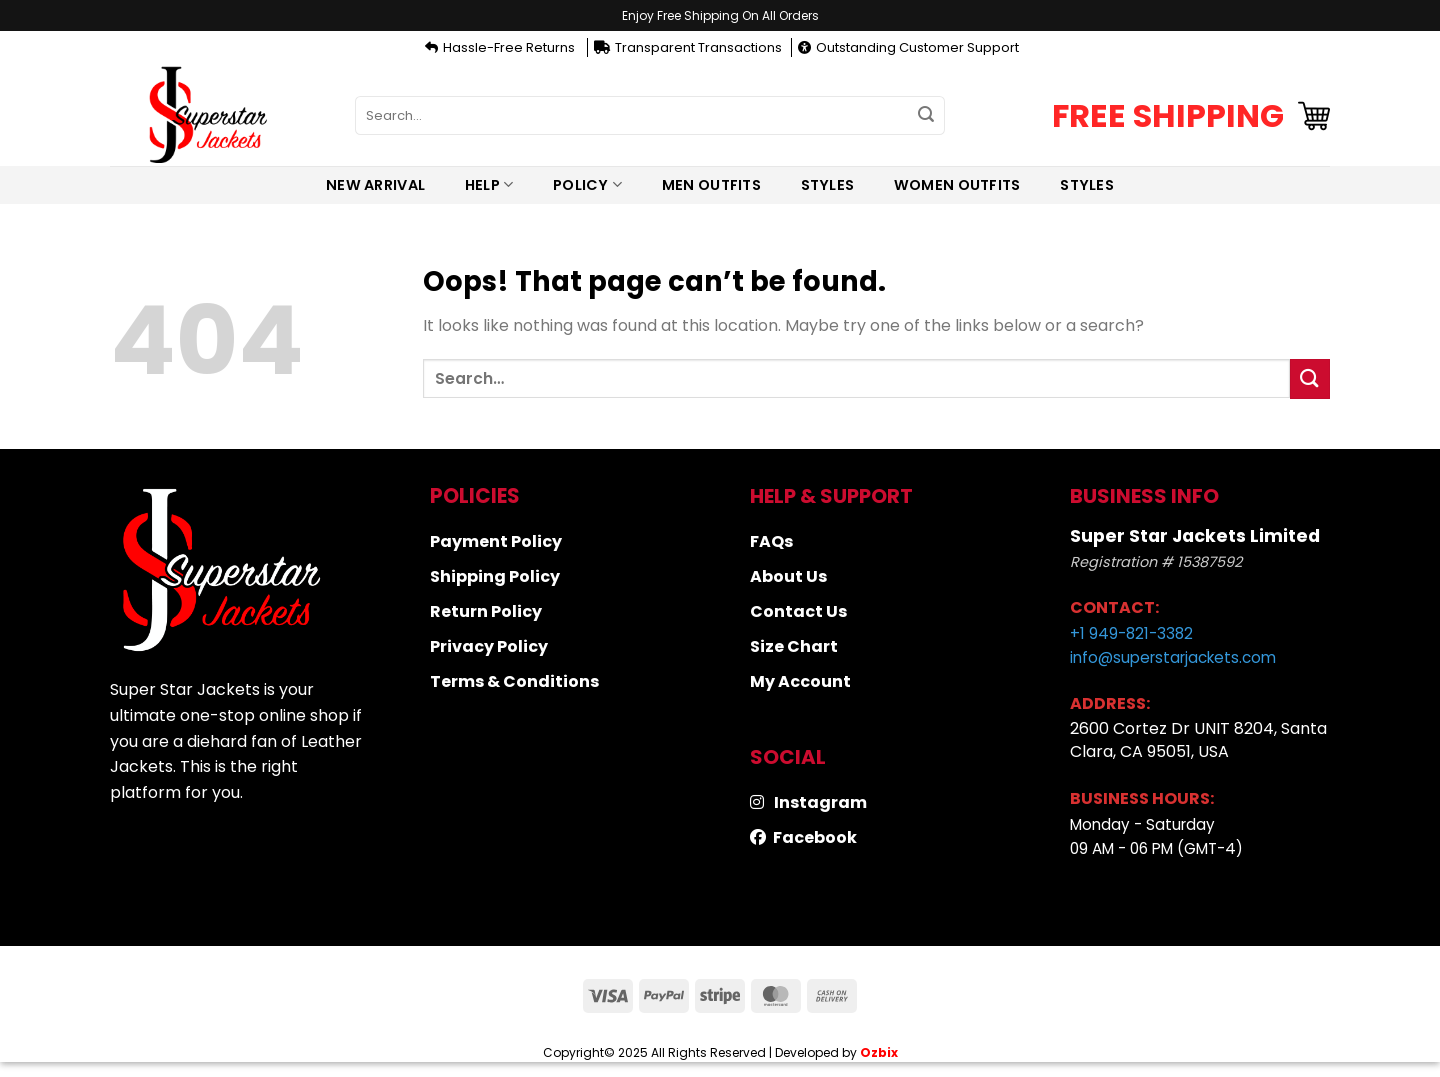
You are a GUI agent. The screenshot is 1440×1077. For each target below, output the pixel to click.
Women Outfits (957, 185)
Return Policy (486, 611)
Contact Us (798, 611)
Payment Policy (496, 541)
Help (489, 185)
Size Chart (794, 646)
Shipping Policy (495, 576)
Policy (587, 185)
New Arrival (375, 185)
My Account (800, 681)
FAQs (771, 541)
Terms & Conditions (514, 681)
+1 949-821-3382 (1131, 633)
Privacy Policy (489, 646)
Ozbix (879, 1052)
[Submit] (926, 116)
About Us (788, 576)
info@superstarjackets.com (1173, 657)
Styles (828, 185)
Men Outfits (711, 185)
